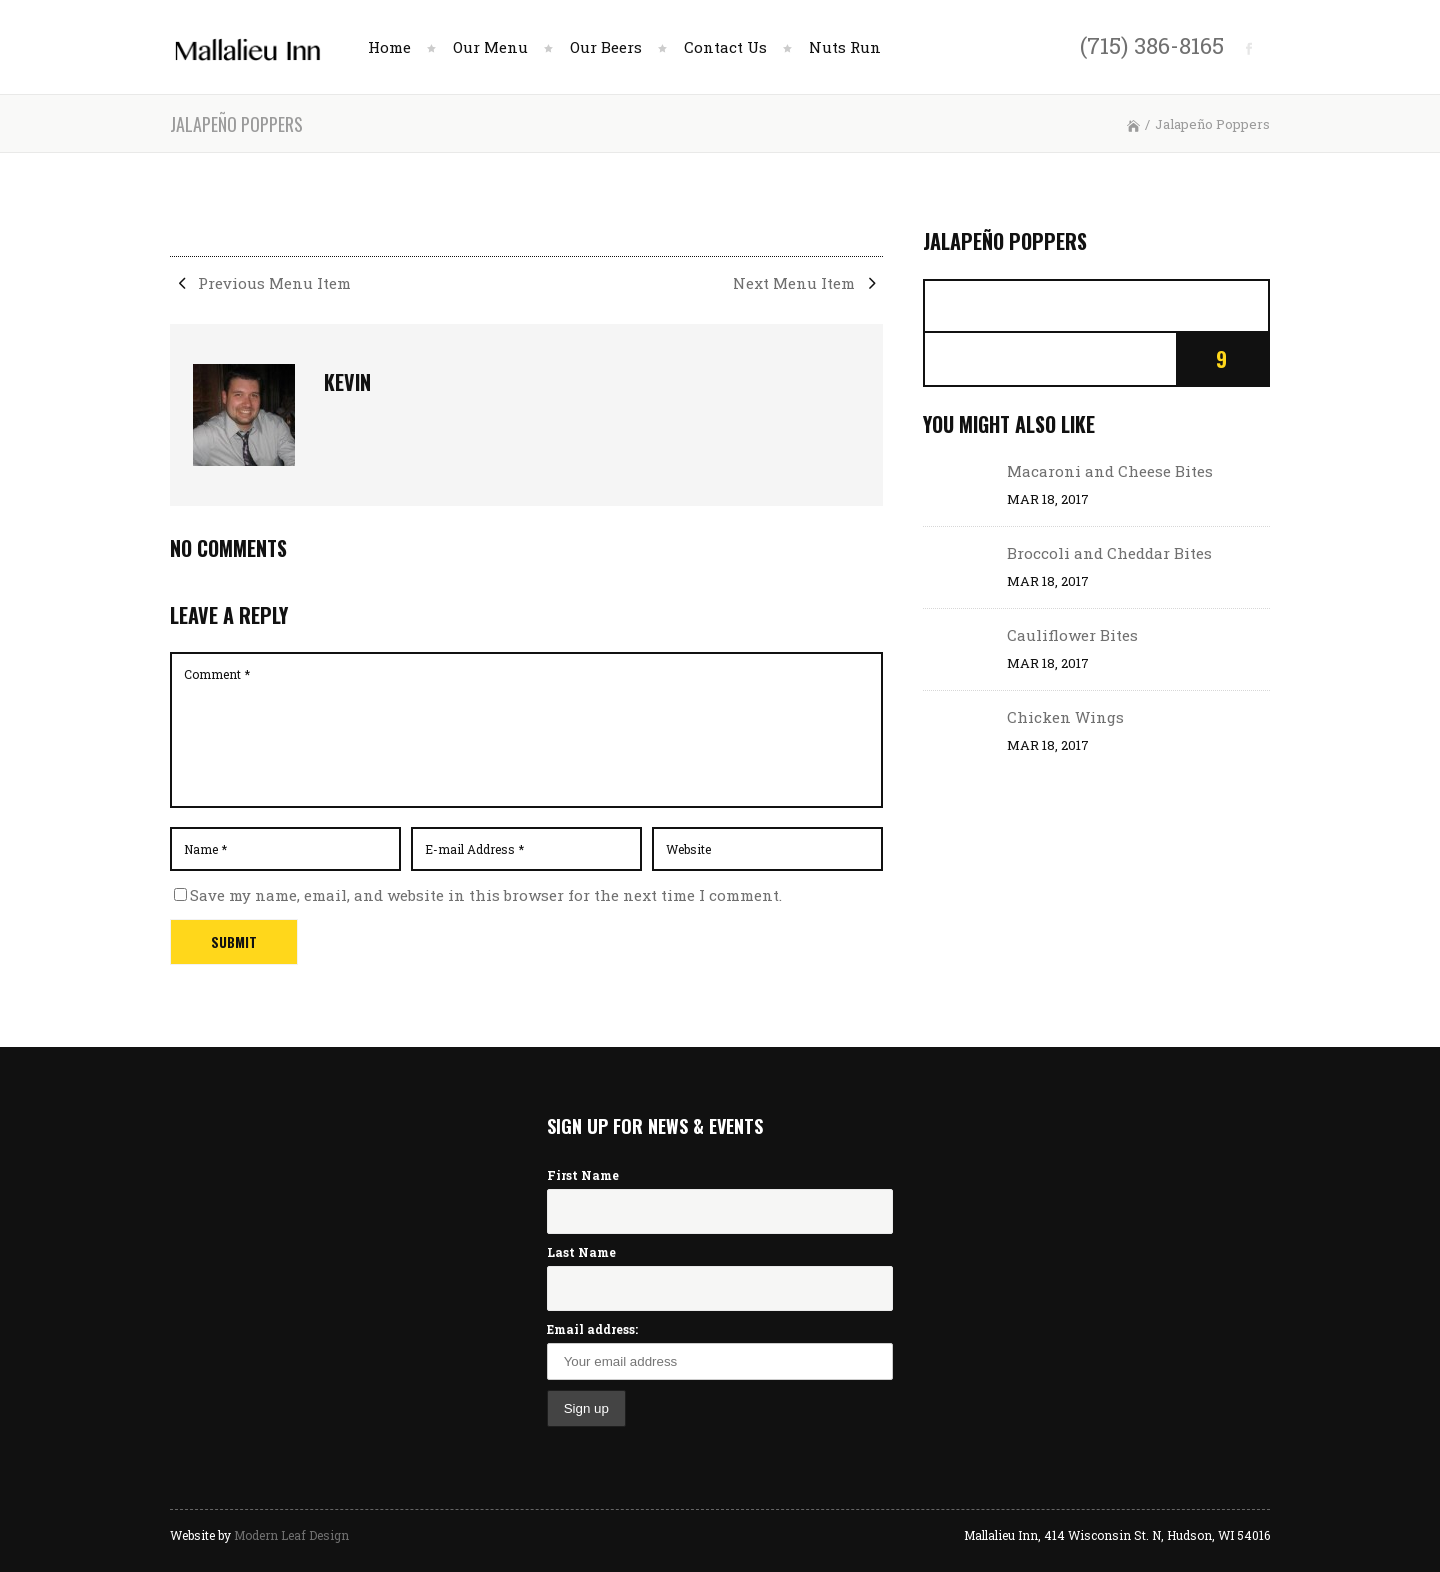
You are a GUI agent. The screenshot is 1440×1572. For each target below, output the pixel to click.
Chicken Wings (1065, 717)
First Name (583, 1175)
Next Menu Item (808, 283)
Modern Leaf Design (291, 1535)
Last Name (581, 1252)
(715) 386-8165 (1152, 45)
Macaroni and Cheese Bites (1110, 471)
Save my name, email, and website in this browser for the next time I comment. (486, 895)
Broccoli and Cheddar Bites (1109, 553)
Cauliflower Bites (1072, 635)
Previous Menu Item (260, 283)
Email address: (592, 1329)
